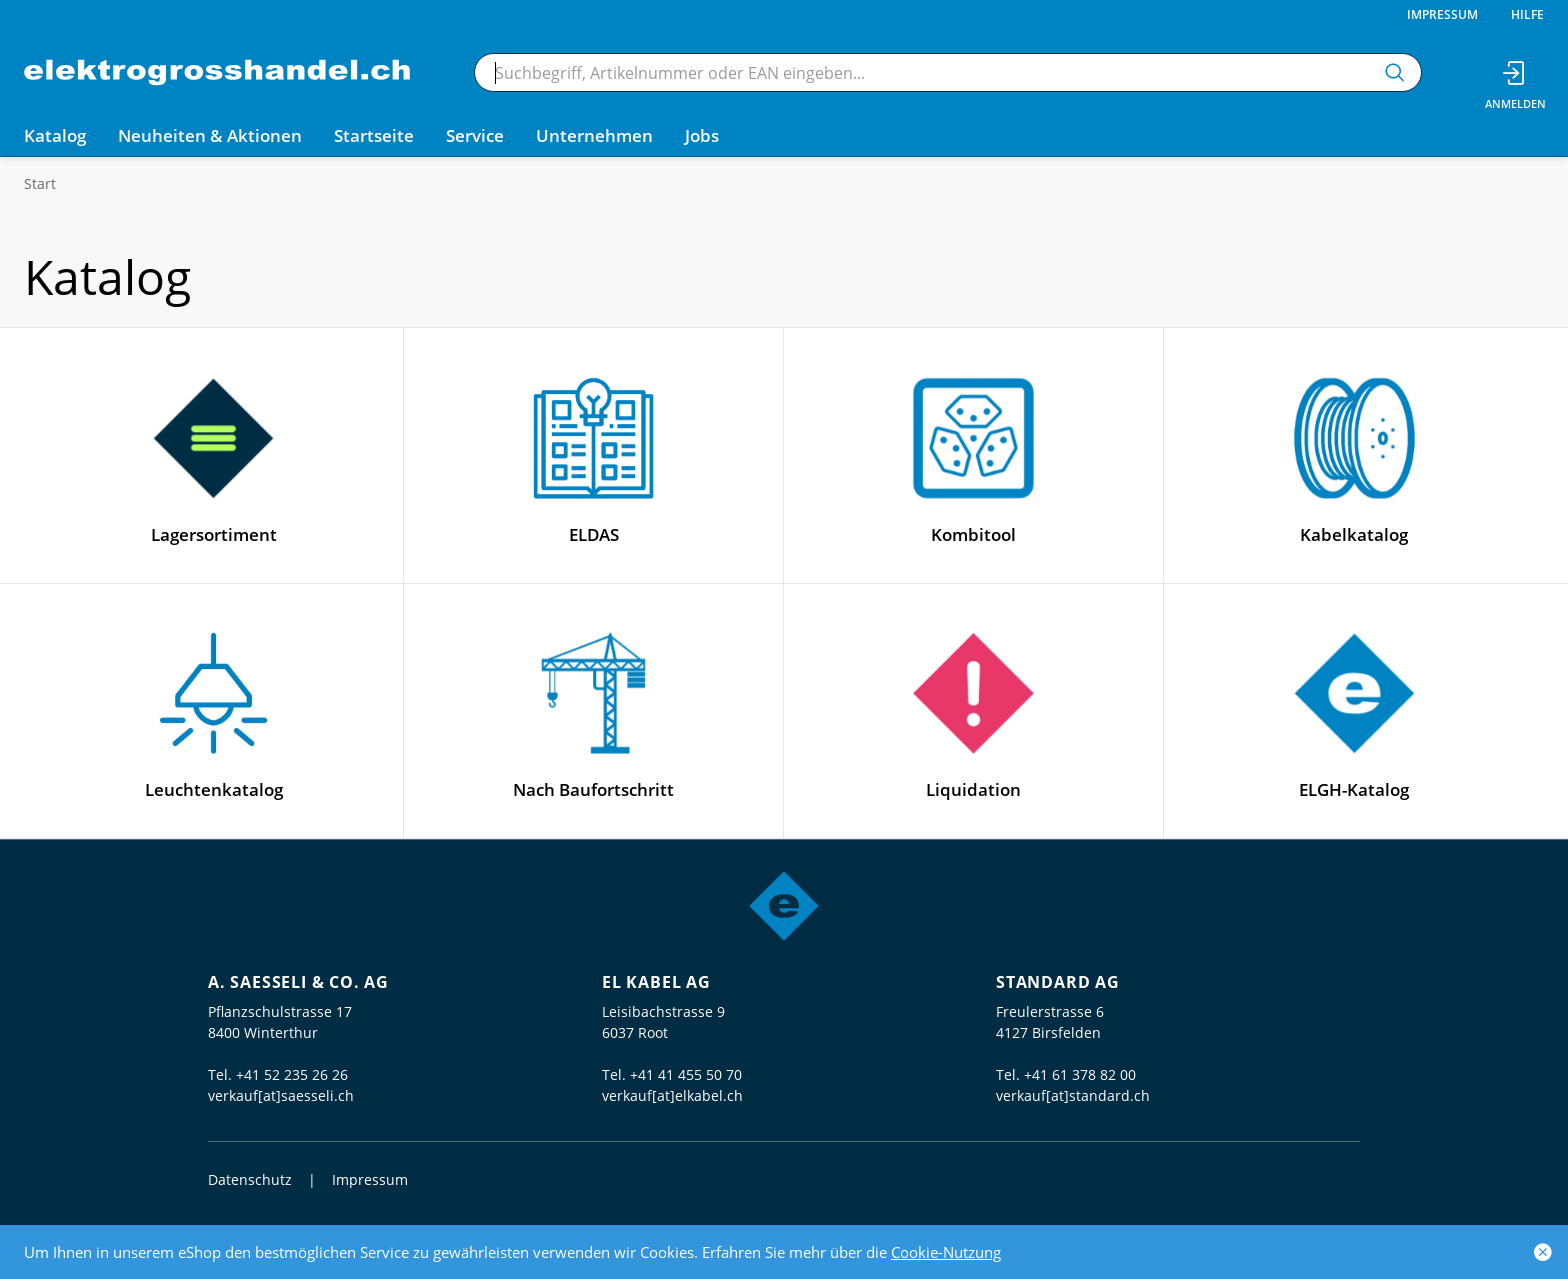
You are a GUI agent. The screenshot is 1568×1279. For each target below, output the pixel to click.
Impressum (1442, 14)
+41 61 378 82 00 (1080, 1074)
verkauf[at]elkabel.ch (672, 1095)
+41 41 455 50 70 (686, 1074)
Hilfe (1527, 14)
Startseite (374, 135)
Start (40, 183)
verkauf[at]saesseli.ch (281, 1095)
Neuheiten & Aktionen (210, 135)
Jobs (702, 135)
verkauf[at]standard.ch (1073, 1095)
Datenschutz (250, 1179)
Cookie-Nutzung (946, 1252)
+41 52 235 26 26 (292, 1074)
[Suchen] (1395, 72)
